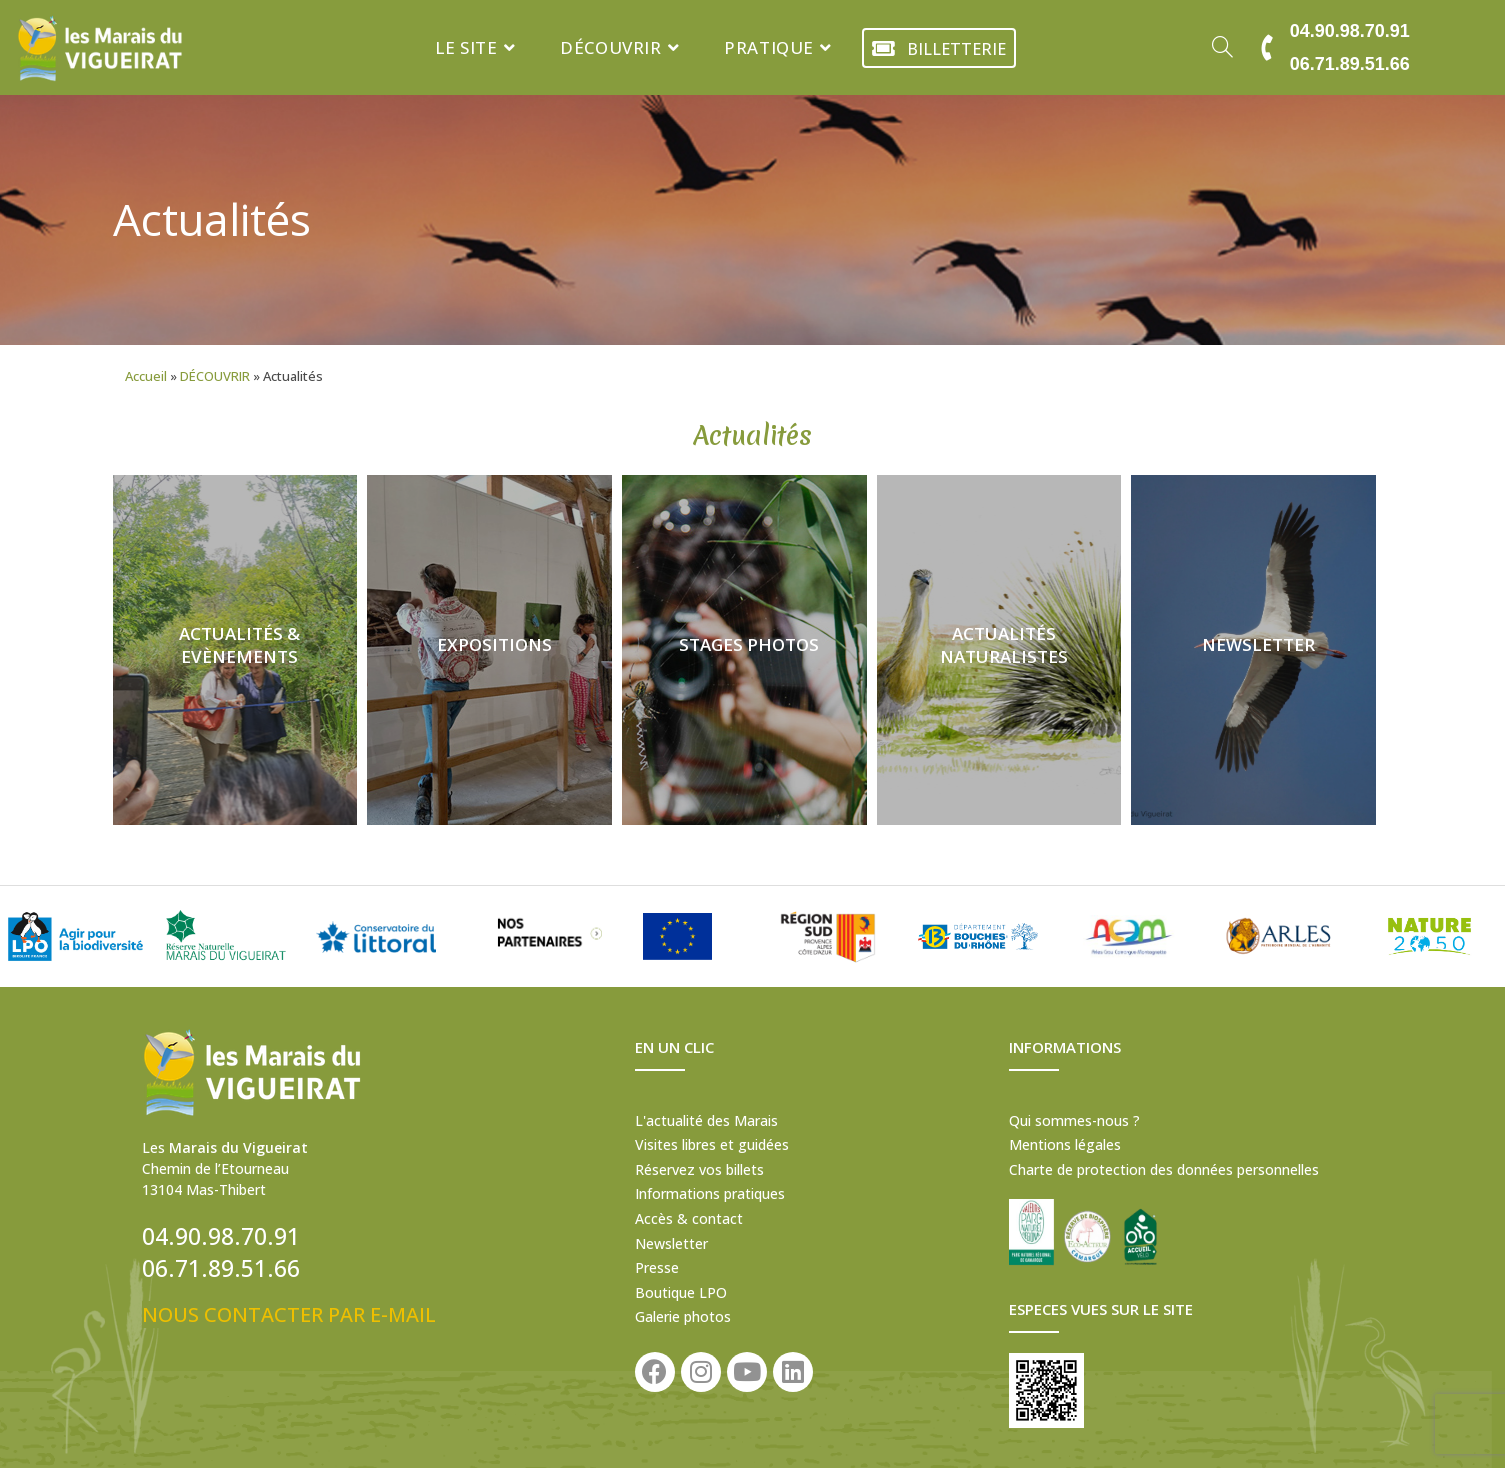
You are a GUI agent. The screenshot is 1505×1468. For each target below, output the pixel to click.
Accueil (146, 376)
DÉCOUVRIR (215, 376)
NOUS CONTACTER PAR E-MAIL (289, 1314)
